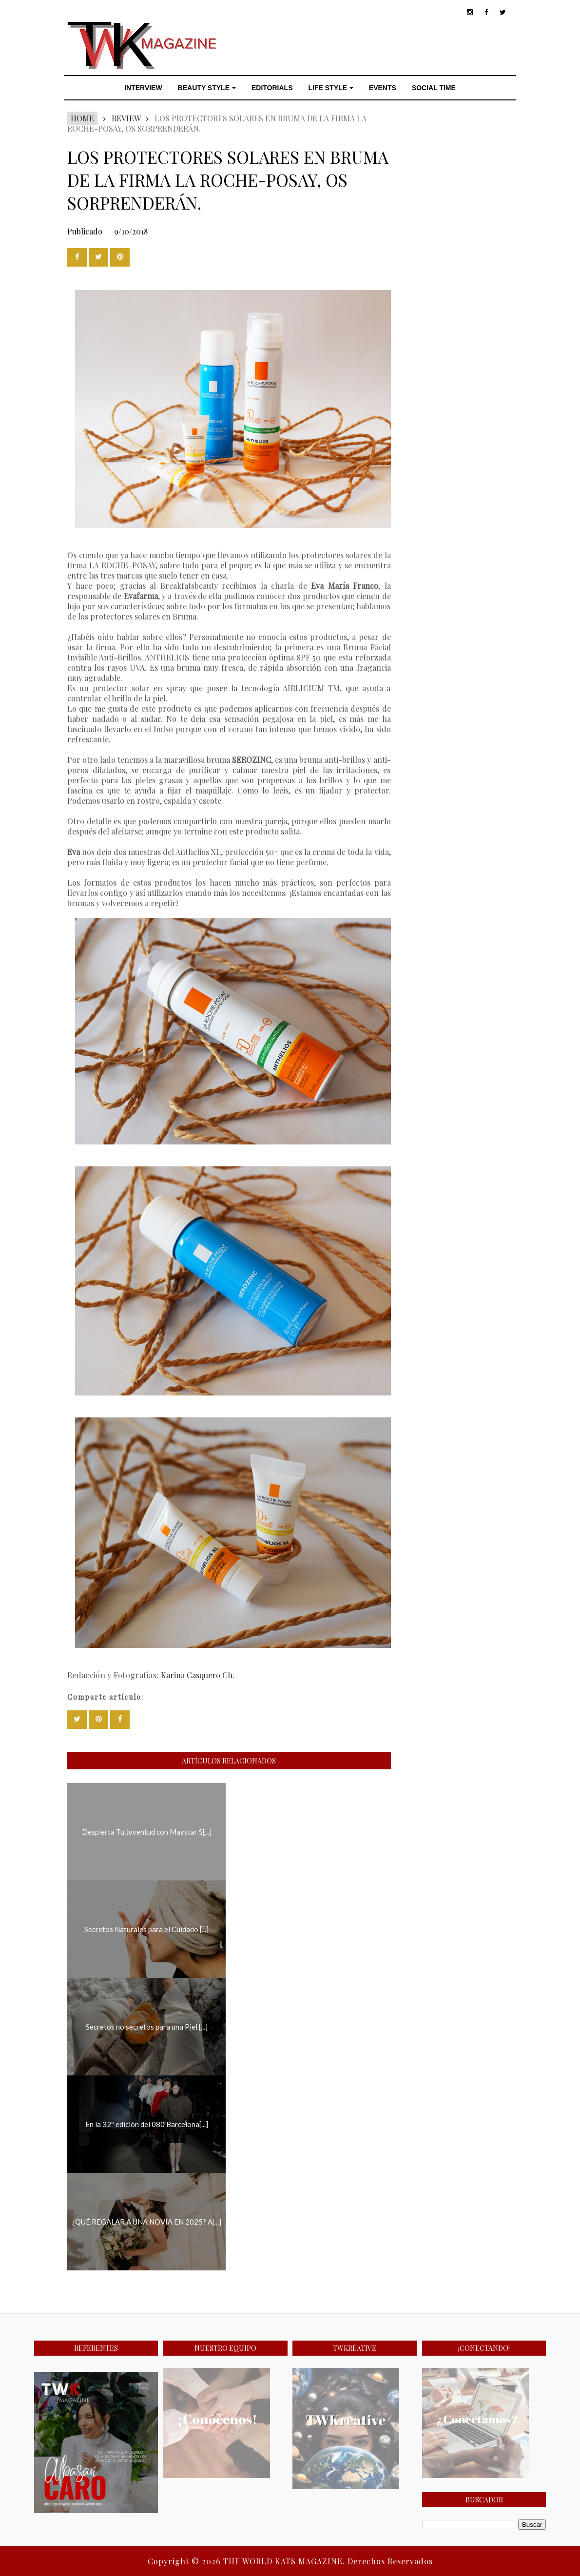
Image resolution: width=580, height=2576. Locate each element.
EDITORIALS (272, 88)
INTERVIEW (143, 88)
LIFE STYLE (331, 88)
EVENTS (382, 88)
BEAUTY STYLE (207, 88)
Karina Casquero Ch (196, 1675)
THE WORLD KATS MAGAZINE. (285, 2561)
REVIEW (126, 118)
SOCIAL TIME (434, 88)
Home (82, 118)
